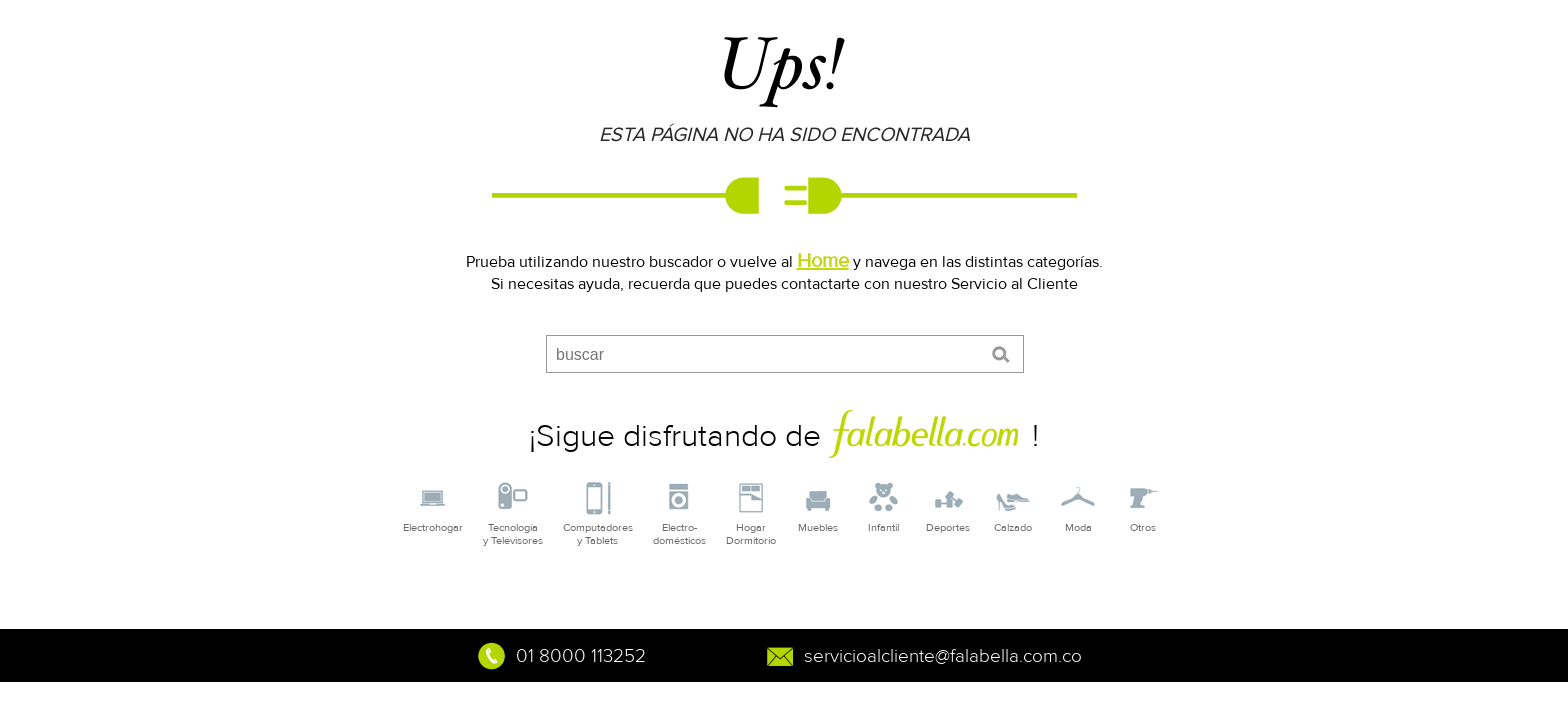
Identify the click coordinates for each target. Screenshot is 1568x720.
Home (823, 261)
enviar (1004, 355)
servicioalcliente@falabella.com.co (943, 656)
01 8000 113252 (581, 656)
